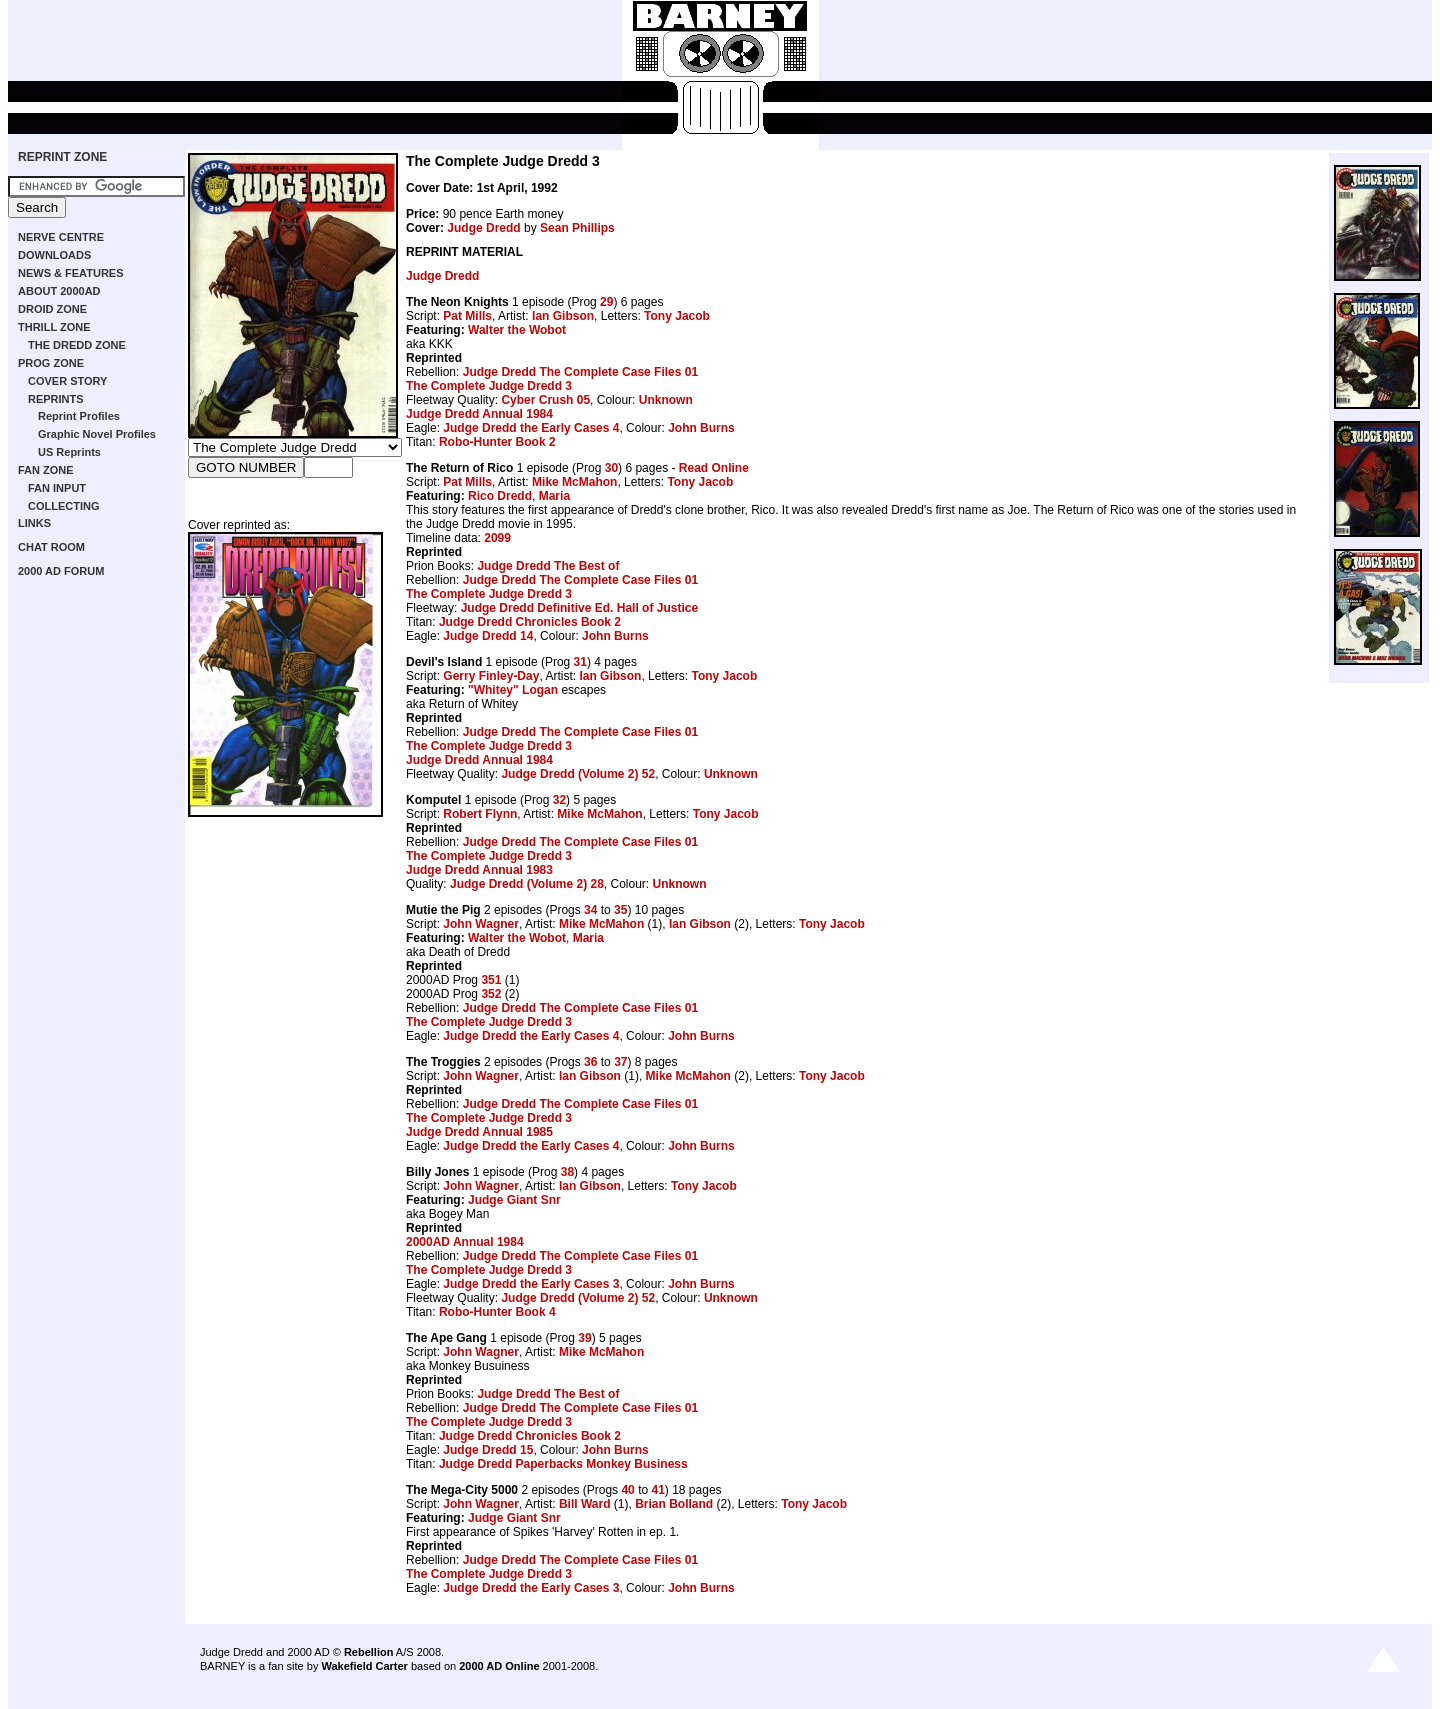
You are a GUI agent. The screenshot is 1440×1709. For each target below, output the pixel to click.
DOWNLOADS (54, 255)
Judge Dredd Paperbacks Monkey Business (563, 1464)
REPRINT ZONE (62, 157)
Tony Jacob (677, 316)
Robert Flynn (480, 814)
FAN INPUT (57, 488)
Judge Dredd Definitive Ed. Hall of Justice (579, 608)
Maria (554, 496)
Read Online (714, 468)
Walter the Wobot (517, 330)
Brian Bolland (674, 1504)
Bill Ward (585, 1504)
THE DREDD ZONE (77, 345)
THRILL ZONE (54, 327)
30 (611, 468)
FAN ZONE (46, 470)
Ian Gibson (563, 316)
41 (657, 1490)
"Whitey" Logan (513, 690)
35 (620, 910)
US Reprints (69, 452)
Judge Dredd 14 (488, 636)
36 (590, 1062)
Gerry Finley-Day (491, 676)
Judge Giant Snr (514, 1200)
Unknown (666, 400)
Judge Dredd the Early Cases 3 (531, 1284)
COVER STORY (67, 381)
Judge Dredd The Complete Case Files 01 (580, 372)
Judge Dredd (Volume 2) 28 (527, 884)
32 (559, 800)
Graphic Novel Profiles (97, 434)
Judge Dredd (483, 228)
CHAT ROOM (51, 547)
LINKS (34, 523)
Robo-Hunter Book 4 (497, 1312)
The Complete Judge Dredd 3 (489, 386)
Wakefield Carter (364, 1666)
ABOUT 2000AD (59, 291)
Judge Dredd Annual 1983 (479, 870)
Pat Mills (467, 316)
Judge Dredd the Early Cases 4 (531, 428)
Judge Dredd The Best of (548, 566)
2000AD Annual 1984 (465, 1242)
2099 (497, 538)
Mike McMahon (574, 482)
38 (567, 1172)
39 (584, 1338)
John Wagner (481, 924)
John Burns (701, 428)
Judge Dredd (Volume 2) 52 (578, 774)
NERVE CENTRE (61, 237)
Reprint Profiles (79, 416)
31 (580, 662)
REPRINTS (56, 399)
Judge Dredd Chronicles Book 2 (530, 622)
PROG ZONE (51, 363)
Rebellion (369, 1652)
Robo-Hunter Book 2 (497, 442)
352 (491, 994)
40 (627, 1490)
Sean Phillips (577, 228)
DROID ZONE (52, 309)
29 (606, 302)
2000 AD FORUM (61, 571)
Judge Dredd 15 (488, 1450)
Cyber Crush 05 (545, 400)
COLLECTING (64, 506)
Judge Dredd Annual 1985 (479, 1132)
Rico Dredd (500, 496)
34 (590, 910)
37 (620, 1062)
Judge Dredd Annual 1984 (479, 414)
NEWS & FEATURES (71, 273)
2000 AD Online (499, 1666)
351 (491, 980)
